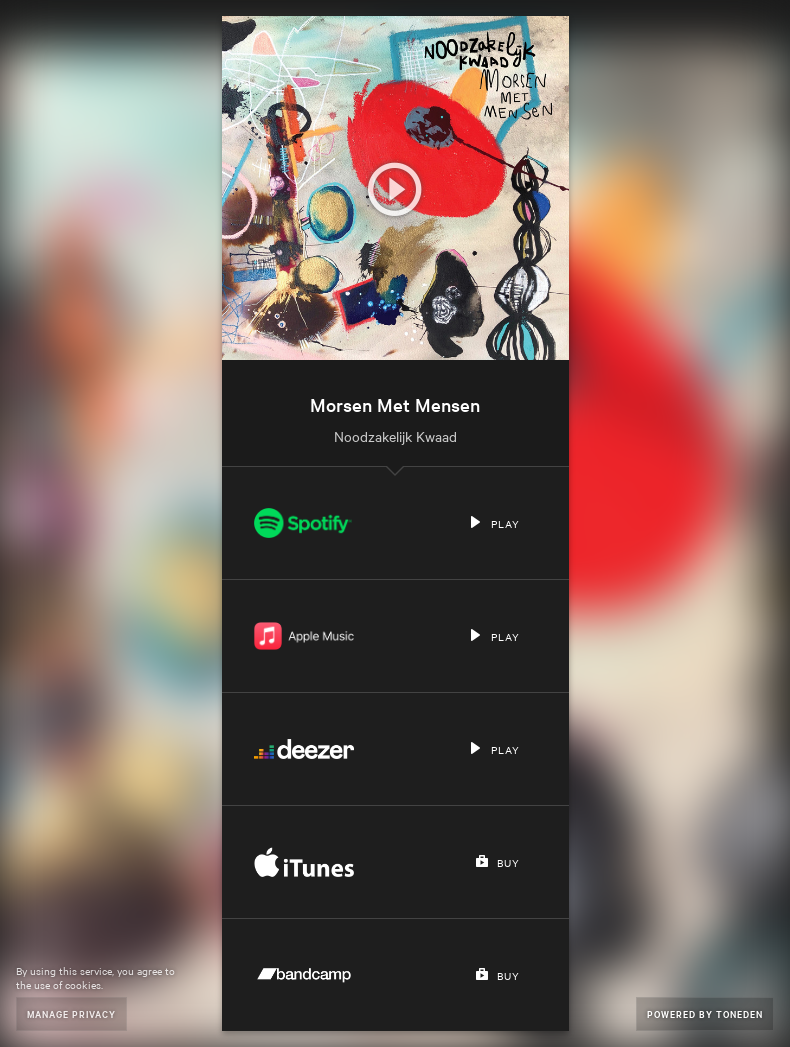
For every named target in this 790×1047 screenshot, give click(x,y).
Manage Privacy (71, 1013)
